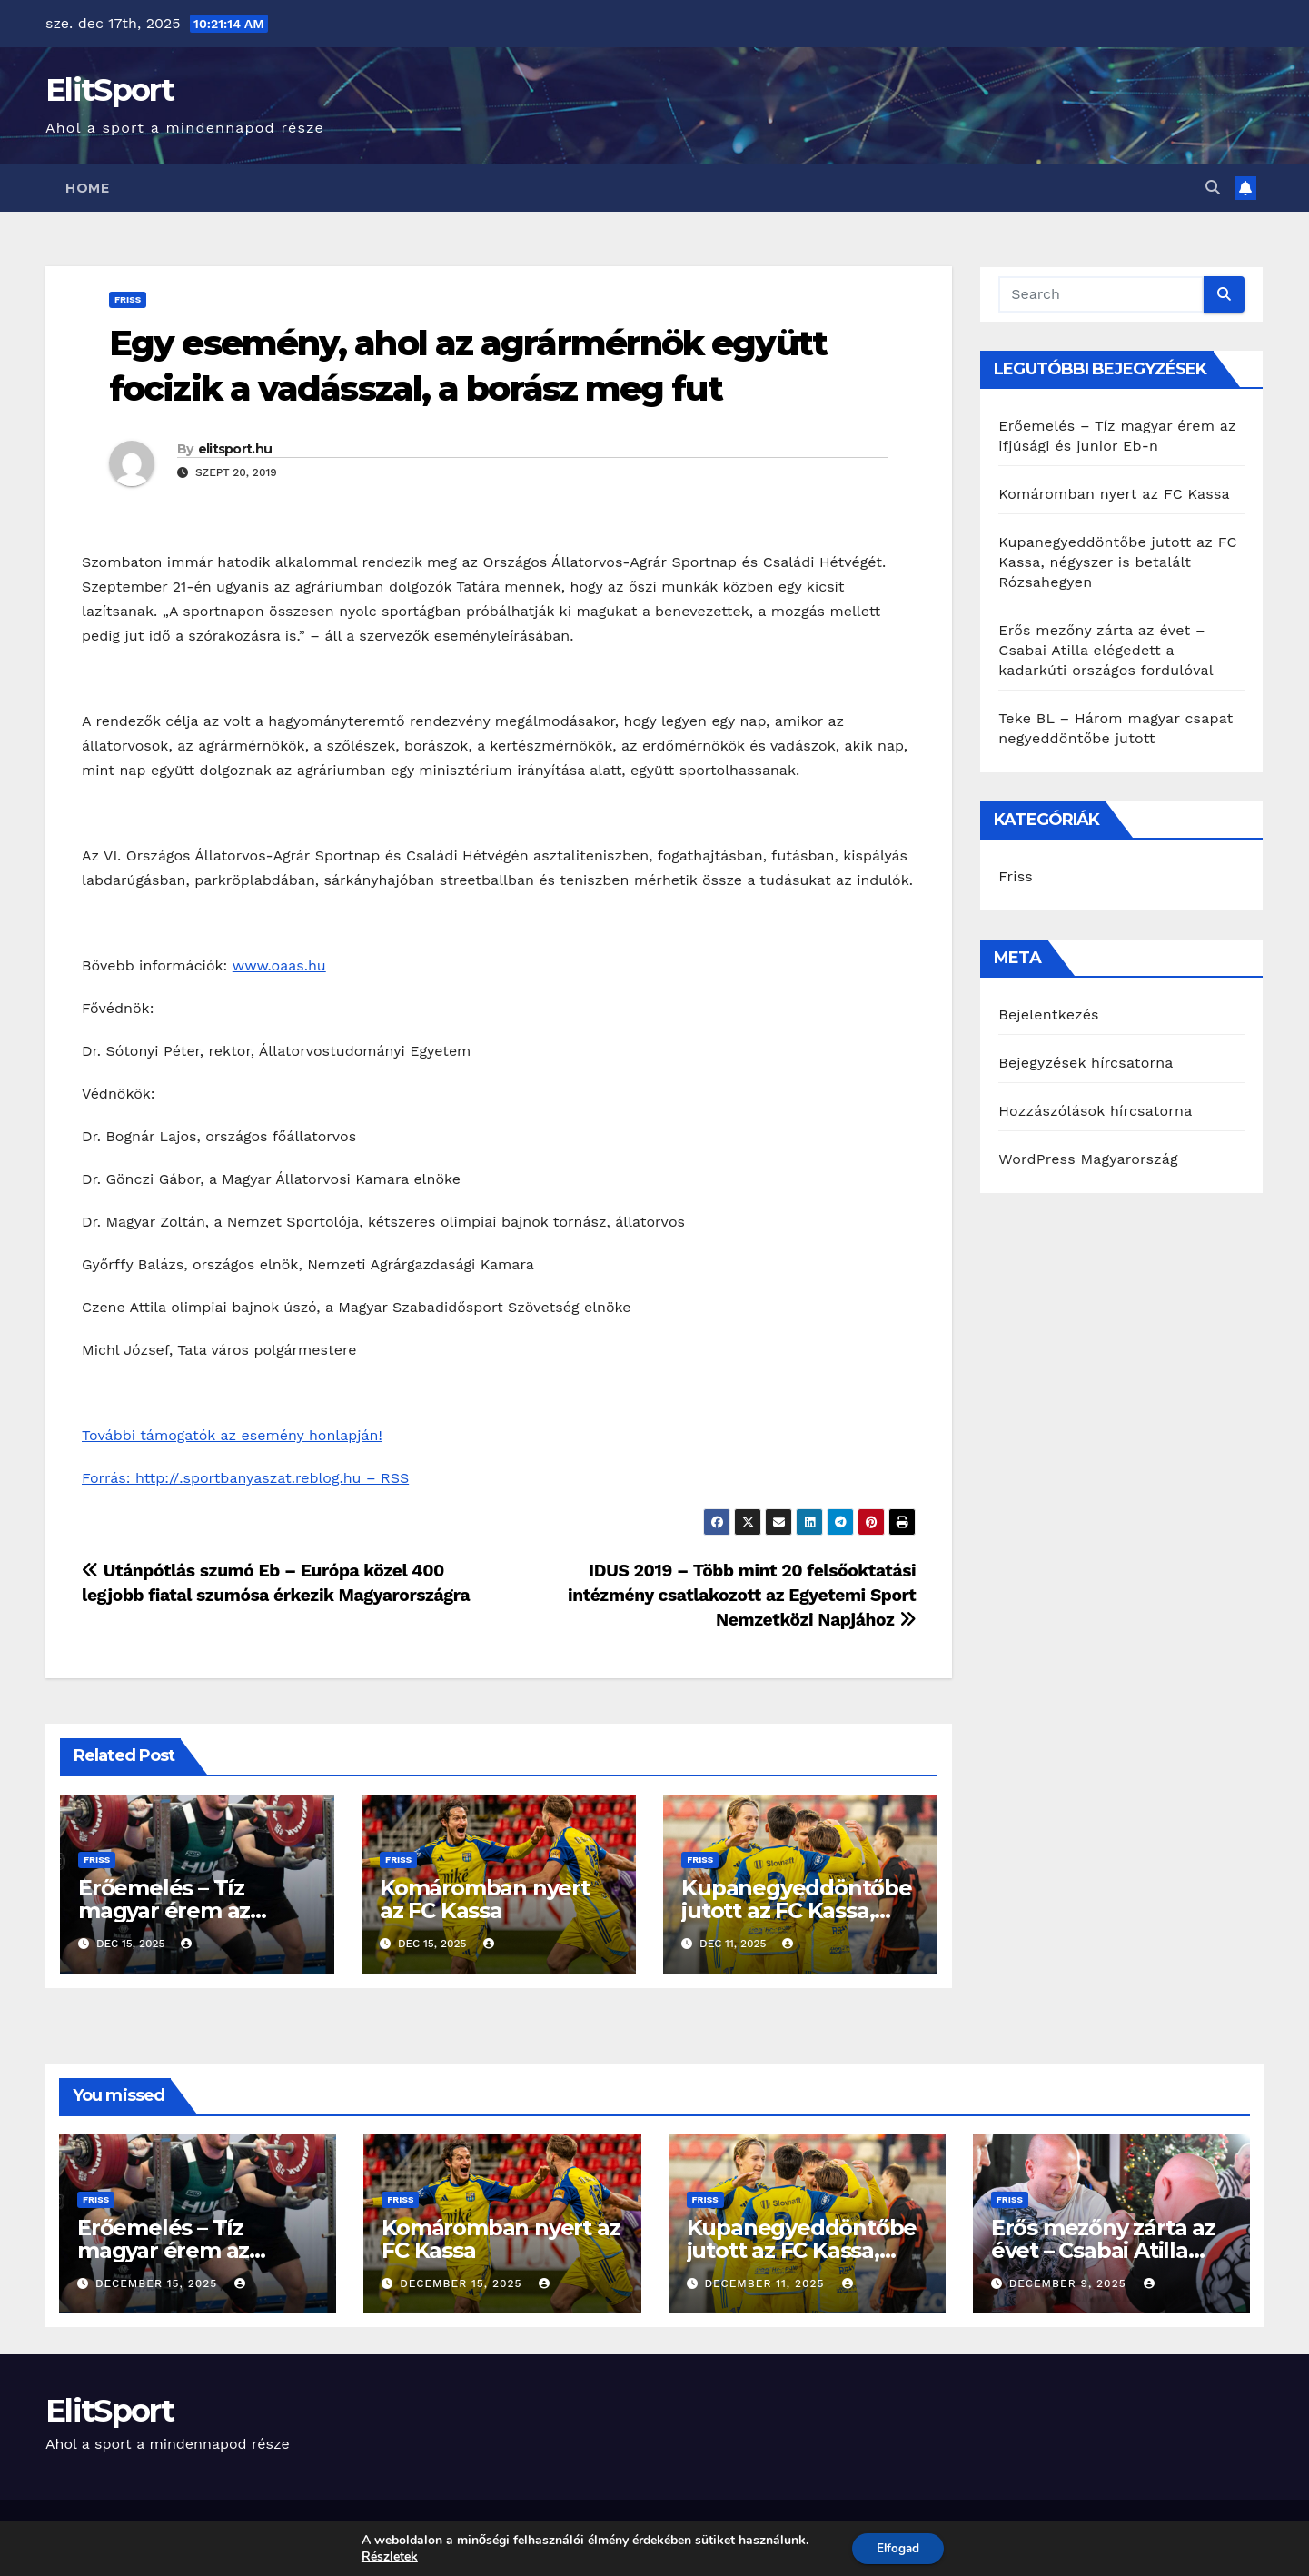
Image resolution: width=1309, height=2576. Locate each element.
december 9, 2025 (1070, 2283)
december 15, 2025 (158, 2283)
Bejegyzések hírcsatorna (1085, 1062)
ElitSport (109, 90)
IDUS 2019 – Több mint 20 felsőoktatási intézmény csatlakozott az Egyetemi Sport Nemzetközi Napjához (742, 1595)
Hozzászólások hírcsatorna (1095, 1110)
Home (87, 188)
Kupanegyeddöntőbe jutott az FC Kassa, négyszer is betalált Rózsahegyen (1117, 562)
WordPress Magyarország (1088, 1159)
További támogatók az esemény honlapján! (232, 1435)
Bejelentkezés (1048, 1014)
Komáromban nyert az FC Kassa (485, 1899)
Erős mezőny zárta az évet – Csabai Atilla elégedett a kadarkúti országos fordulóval (1106, 650)
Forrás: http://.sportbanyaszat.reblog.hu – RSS (245, 1478)
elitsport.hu (235, 449)
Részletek (386, 2556)
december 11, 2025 (766, 2283)
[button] (1212, 187)
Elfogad (898, 2547)
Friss (127, 299)
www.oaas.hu (279, 965)
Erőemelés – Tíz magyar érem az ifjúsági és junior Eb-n (191, 1910)
